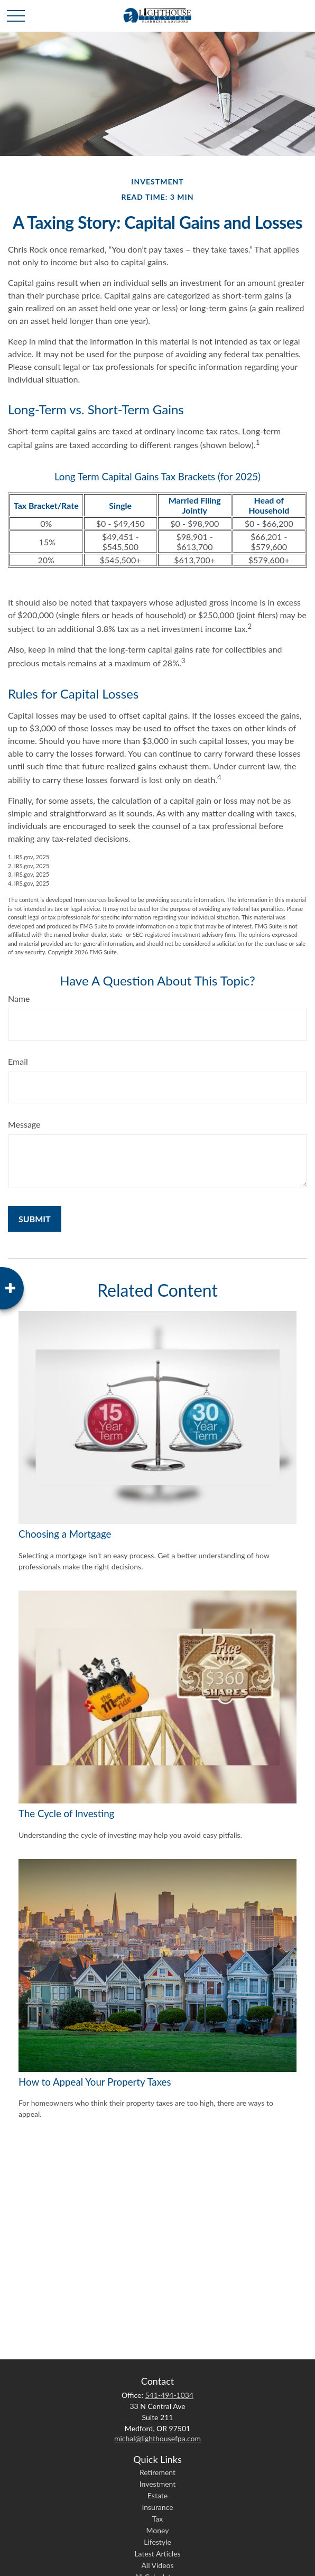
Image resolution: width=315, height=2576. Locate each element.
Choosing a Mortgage (64, 1534)
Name (19, 998)
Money (157, 2530)
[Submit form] (34, 1219)
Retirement (157, 2472)
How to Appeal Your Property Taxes (94, 2082)
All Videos (157, 2565)
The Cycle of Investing (66, 1813)
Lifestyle (157, 2541)
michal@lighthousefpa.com (157, 2438)
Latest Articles (157, 2553)
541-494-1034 (169, 2395)
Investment (158, 2483)
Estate (157, 2495)
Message (24, 1124)
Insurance (157, 2507)
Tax (157, 2518)
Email (18, 1061)
